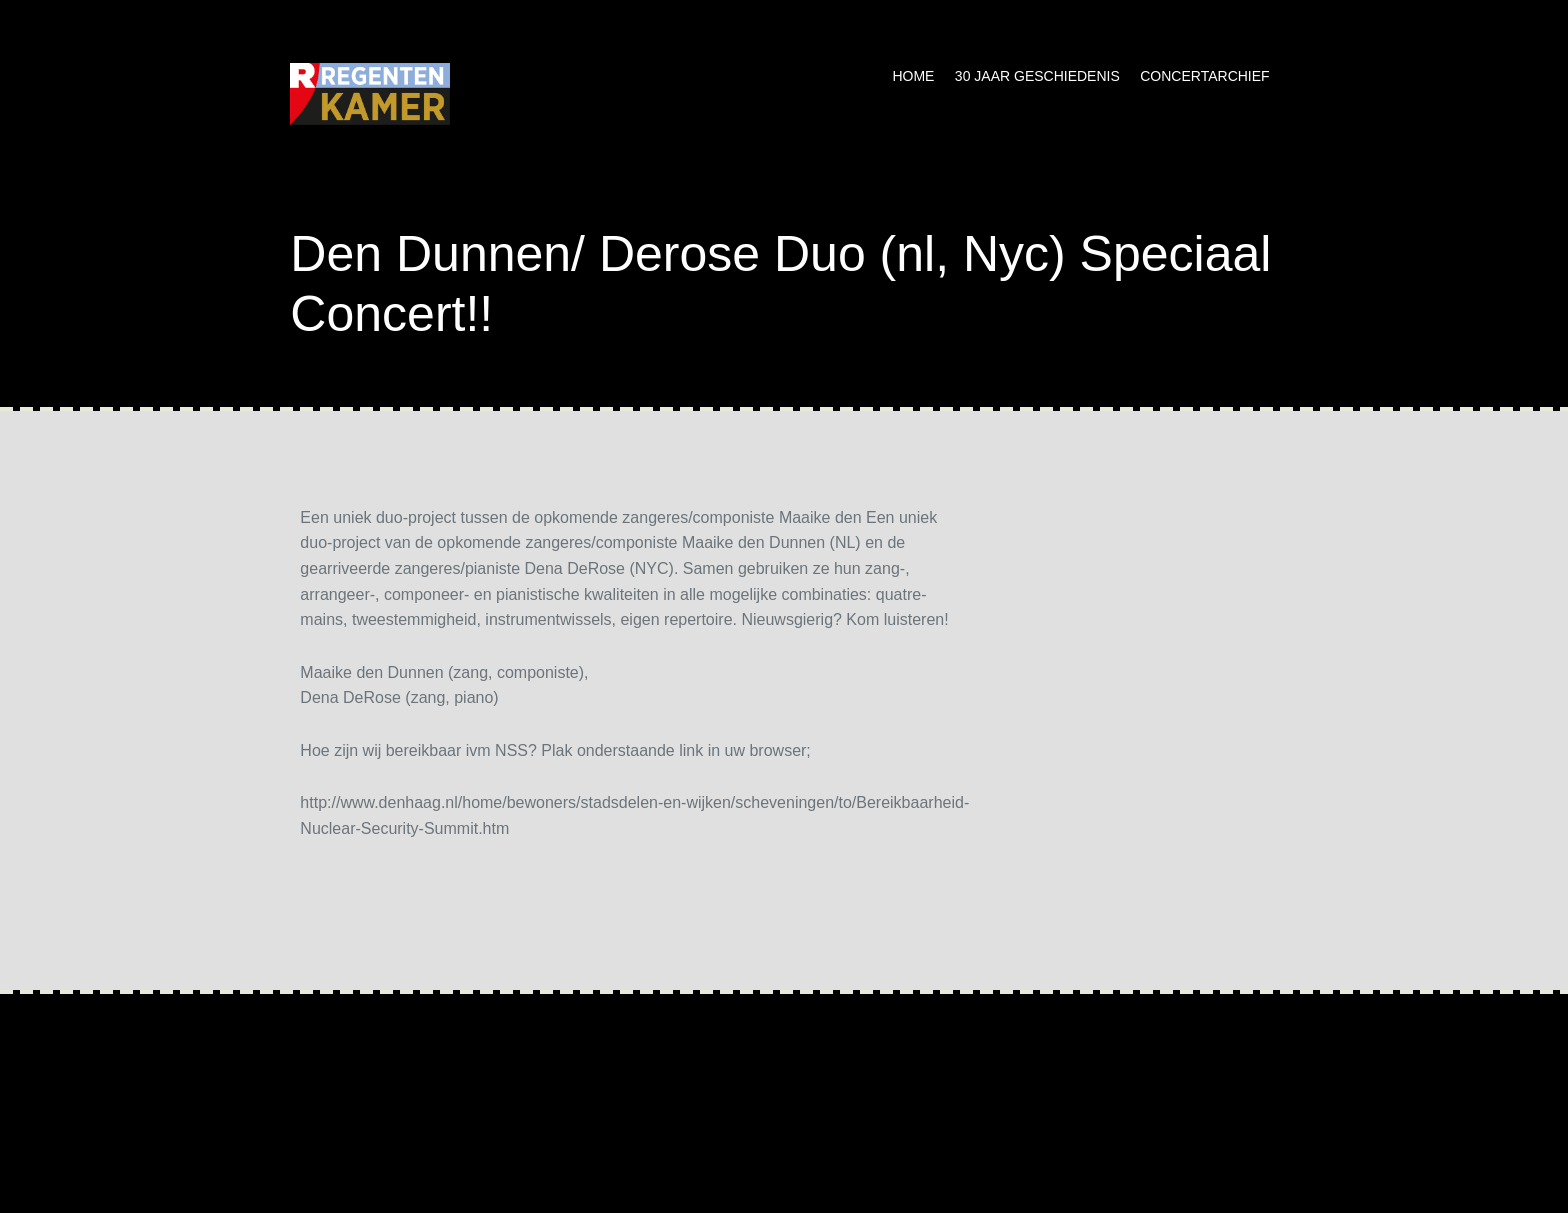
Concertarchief (1204, 76)
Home (913, 76)
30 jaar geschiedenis (1037, 76)
